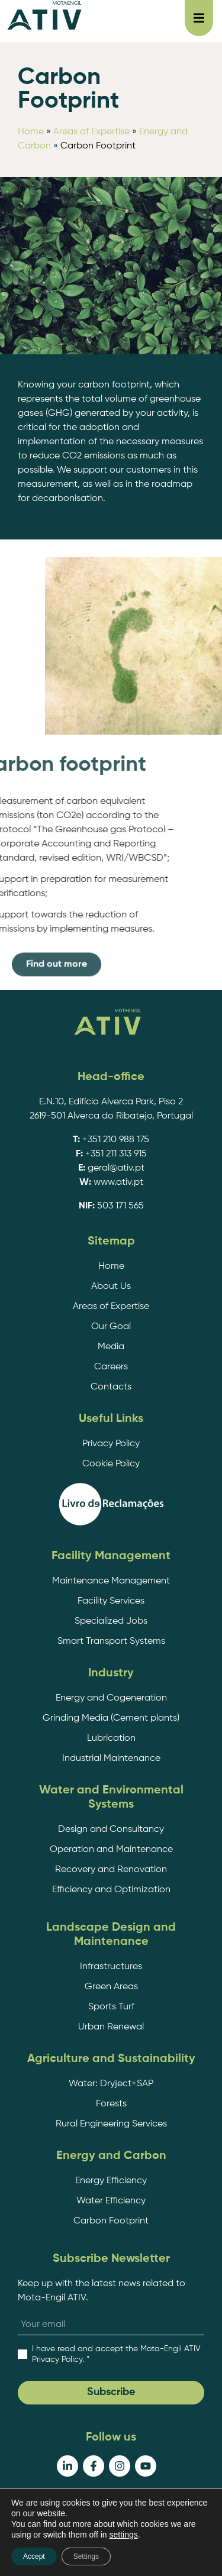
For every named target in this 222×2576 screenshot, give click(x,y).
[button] (199, 18)
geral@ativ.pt (116, 1168)
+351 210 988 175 (115, 1140)
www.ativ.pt (118, 1182)
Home (31, 132)
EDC (142, 2551)
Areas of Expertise (91, 132)
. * (116, 2354)
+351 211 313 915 (116, 1154)
